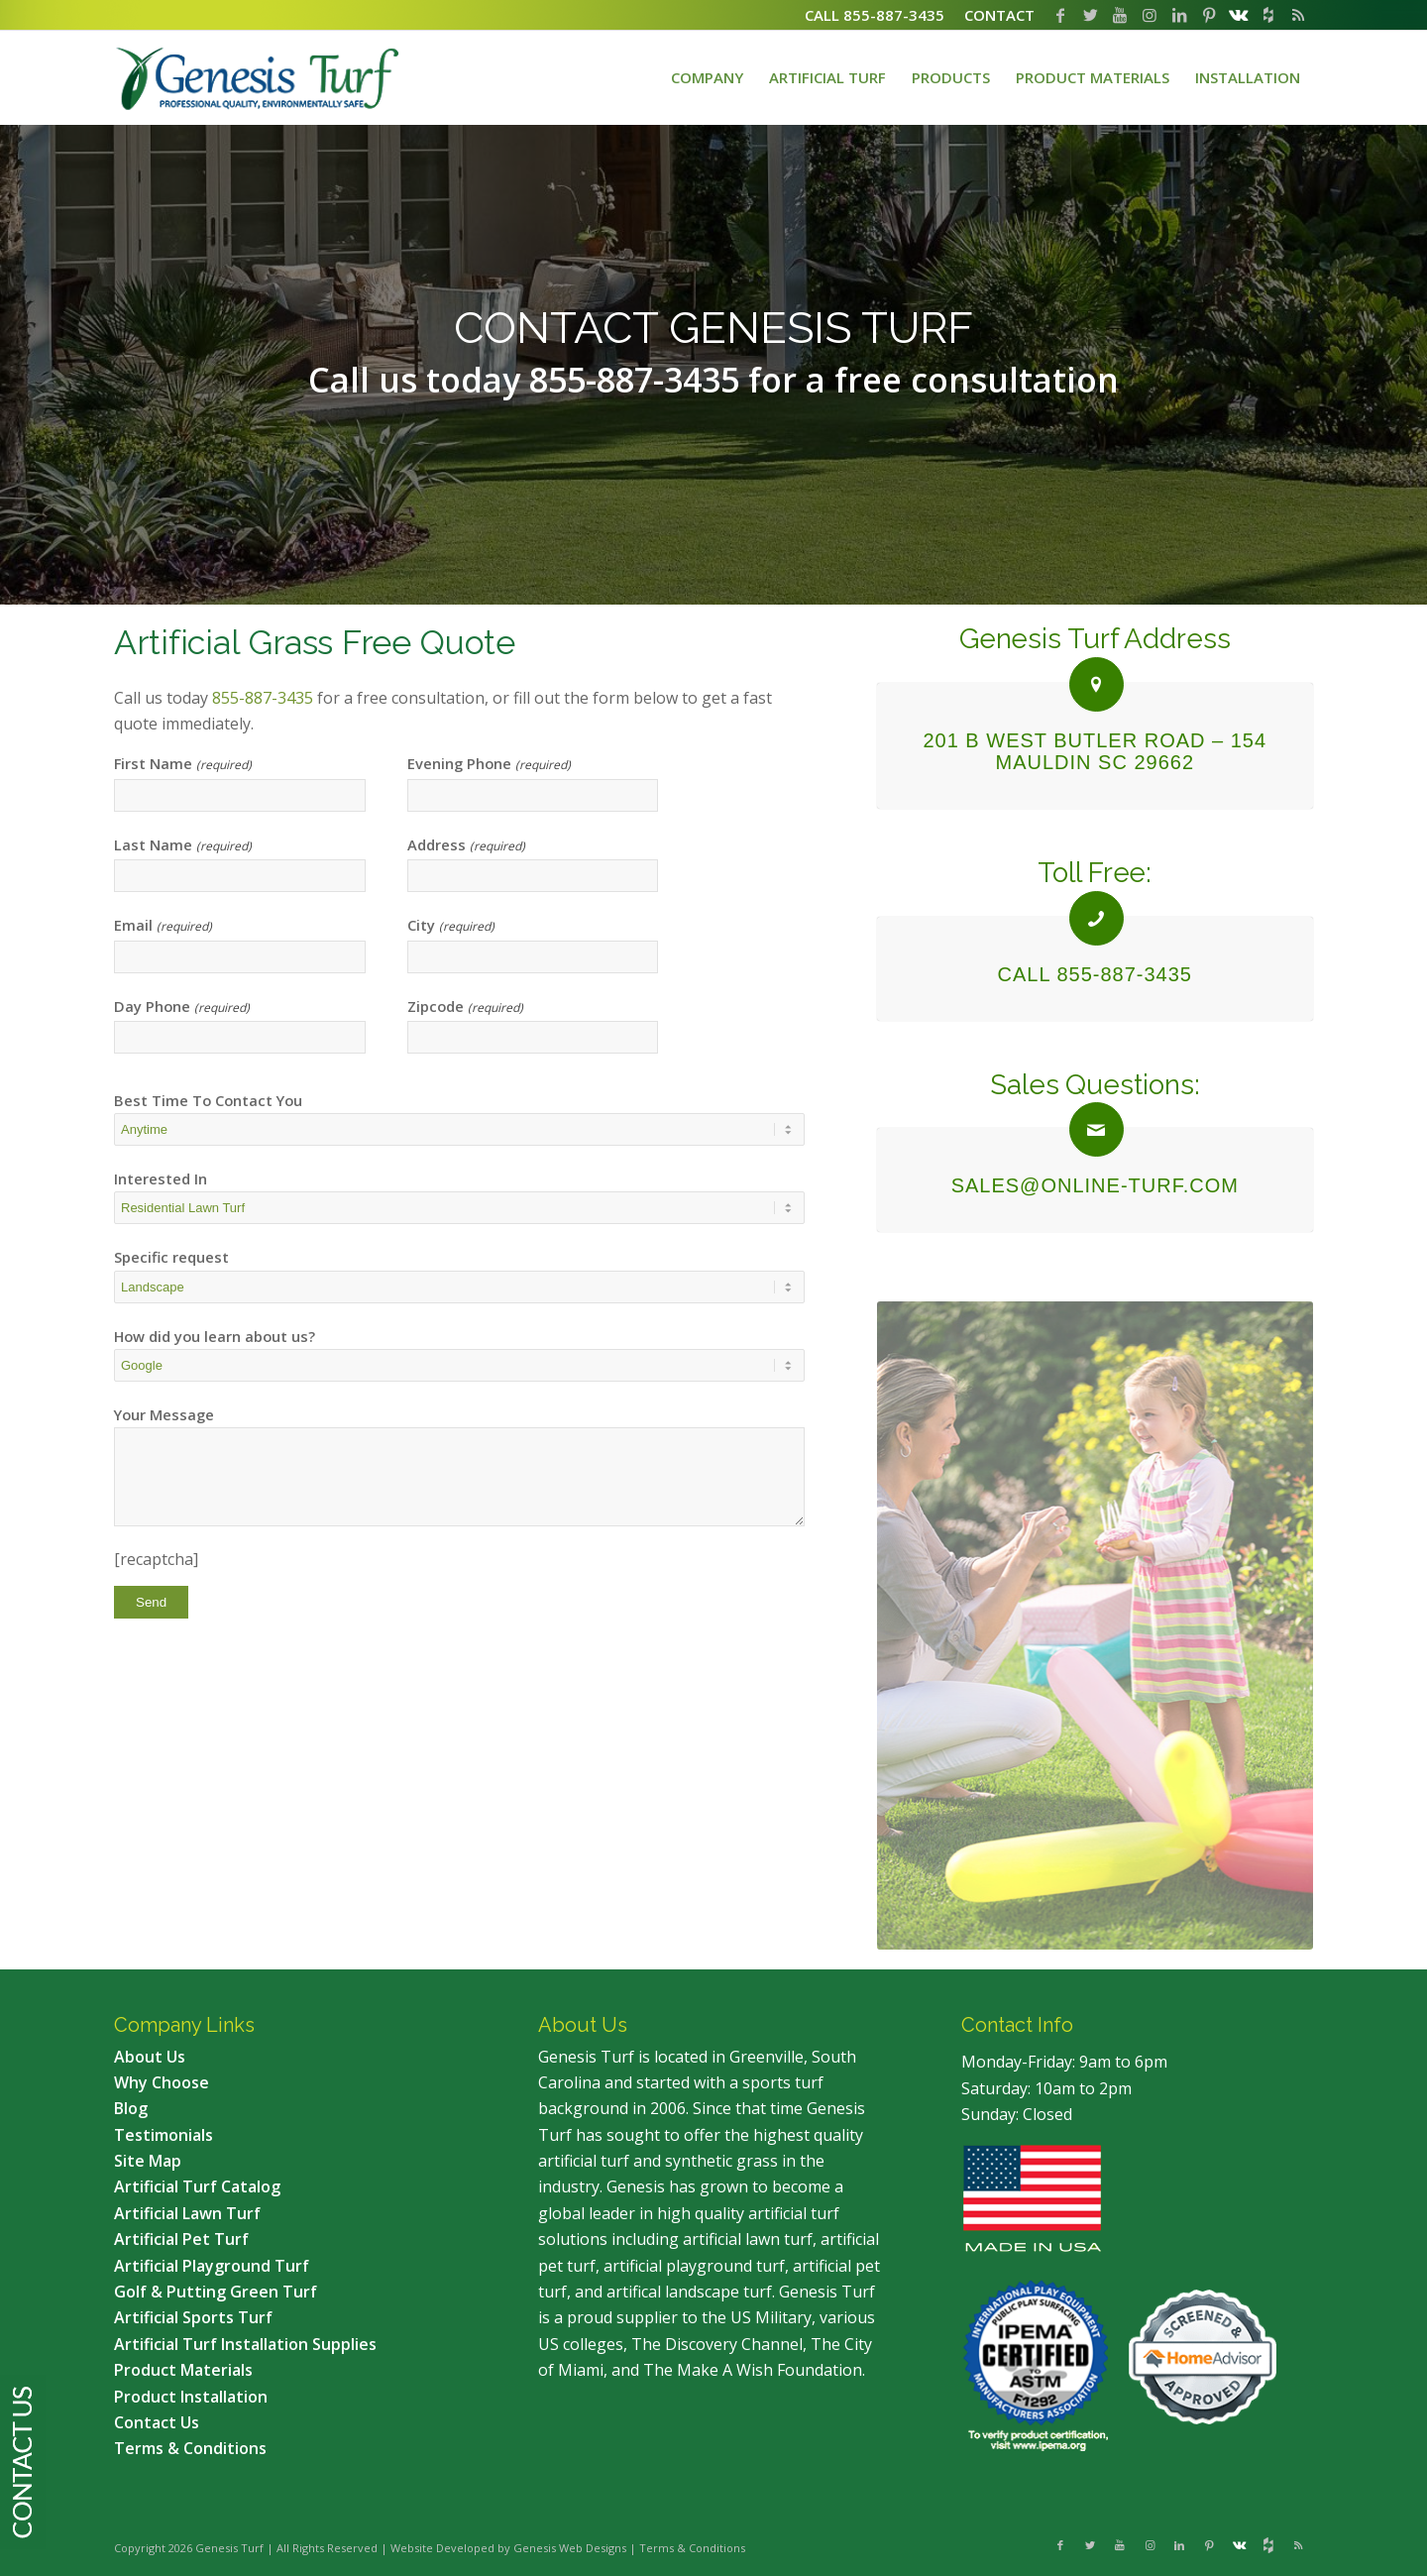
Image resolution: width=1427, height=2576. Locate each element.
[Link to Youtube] (1120, 15)
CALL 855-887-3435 (1095, 974)
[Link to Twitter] (1090, 15)
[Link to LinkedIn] (1179, 15)
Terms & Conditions (692, 2547)
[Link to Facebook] (1060, 15)
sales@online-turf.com (1095, 1185)
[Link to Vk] (1239, 15)
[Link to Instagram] (1149, 15)
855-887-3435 (262, 698)
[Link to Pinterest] (1209, 15)
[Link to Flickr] (1268, 15)
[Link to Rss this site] (1298, 15)
